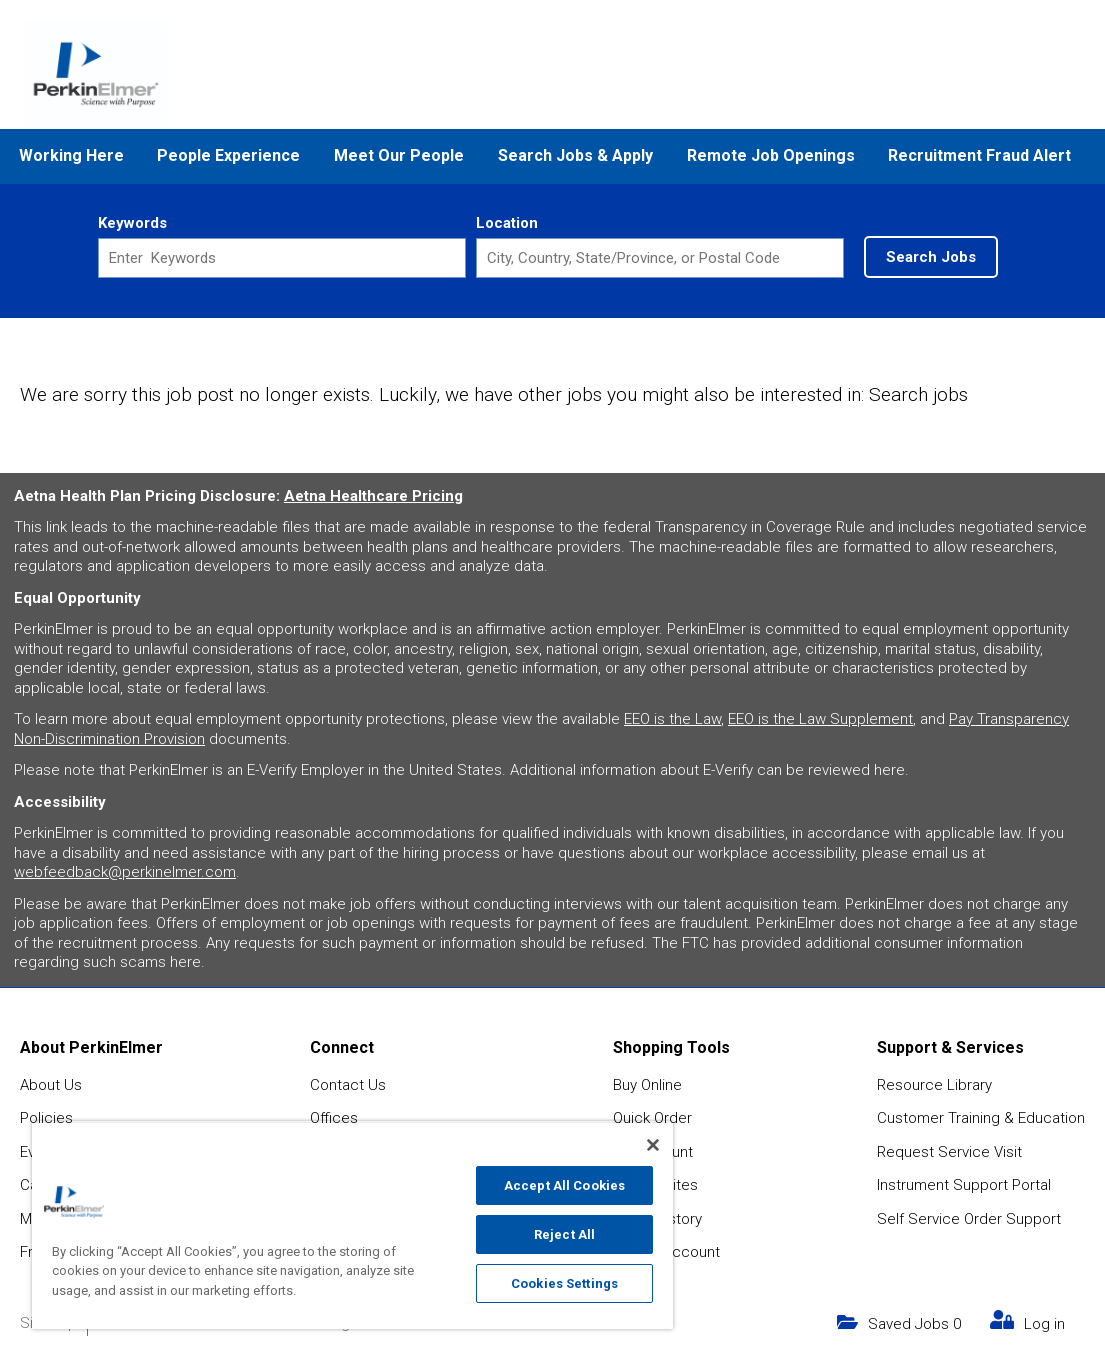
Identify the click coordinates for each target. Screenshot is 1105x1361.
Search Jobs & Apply (575, 155)
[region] (352, 1225)
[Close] (653, 1145)
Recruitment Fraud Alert (979, 155)
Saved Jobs (914, 1324)
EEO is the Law (672, 719)
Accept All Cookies (564, 1185)
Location (507, 223)
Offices (334, 1118)
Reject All (564, 1234)
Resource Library (934, 1085)
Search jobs (918, 394)
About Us (51, 1085)
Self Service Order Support (969, 1219)
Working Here (71, 155)
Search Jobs (931, 257)
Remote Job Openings (771, 155)
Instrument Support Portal (964, 1185)
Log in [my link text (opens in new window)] (1044, 1324)
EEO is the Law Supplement (820, 719)
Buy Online (647, 1085)
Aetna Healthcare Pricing (373, 496)
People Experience (228, 155)
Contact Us (348, 1085)
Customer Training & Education (981, 1118)
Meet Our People (399, 155)
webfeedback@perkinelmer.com (125, 872)
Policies (46, 1118)
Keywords (132, 223)
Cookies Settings (564, 1283)
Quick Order (652, 1118)
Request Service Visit (949, 1152)
